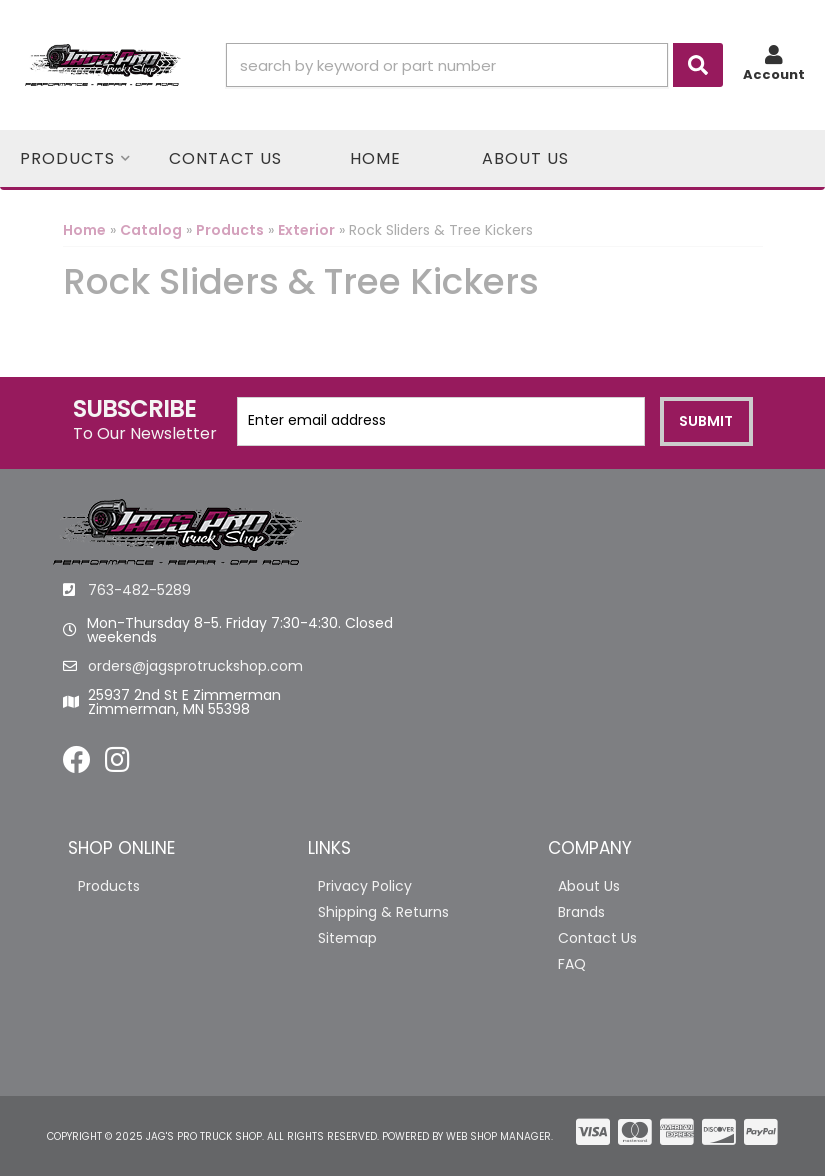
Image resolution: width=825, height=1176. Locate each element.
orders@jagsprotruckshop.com (195, 666)
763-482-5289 (139, 590)
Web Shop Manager (498, 1136)
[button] (474, 65)
